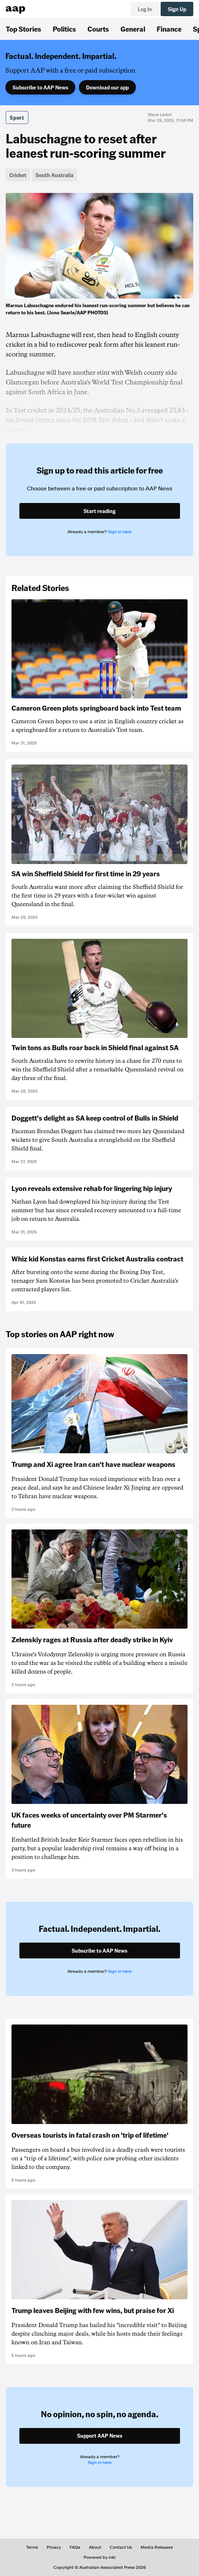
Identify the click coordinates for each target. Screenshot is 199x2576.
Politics (64, 28)
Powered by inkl (99, 2557)
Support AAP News (99, 2435)
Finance (169, 28)
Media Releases (157, 2547)
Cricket (18, 175)
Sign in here (120, 531)
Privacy (54, 2547)
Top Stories (23, 28)
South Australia (54, 175)
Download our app (107, 87)
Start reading (99, 510)
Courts (98, 28)
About (95, 2547)
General (132, 28)
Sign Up (177, 9)
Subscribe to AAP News (40, 87)
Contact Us (121, 2547)
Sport (17, 117)
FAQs (75, 2547)
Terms (32, 2547)
